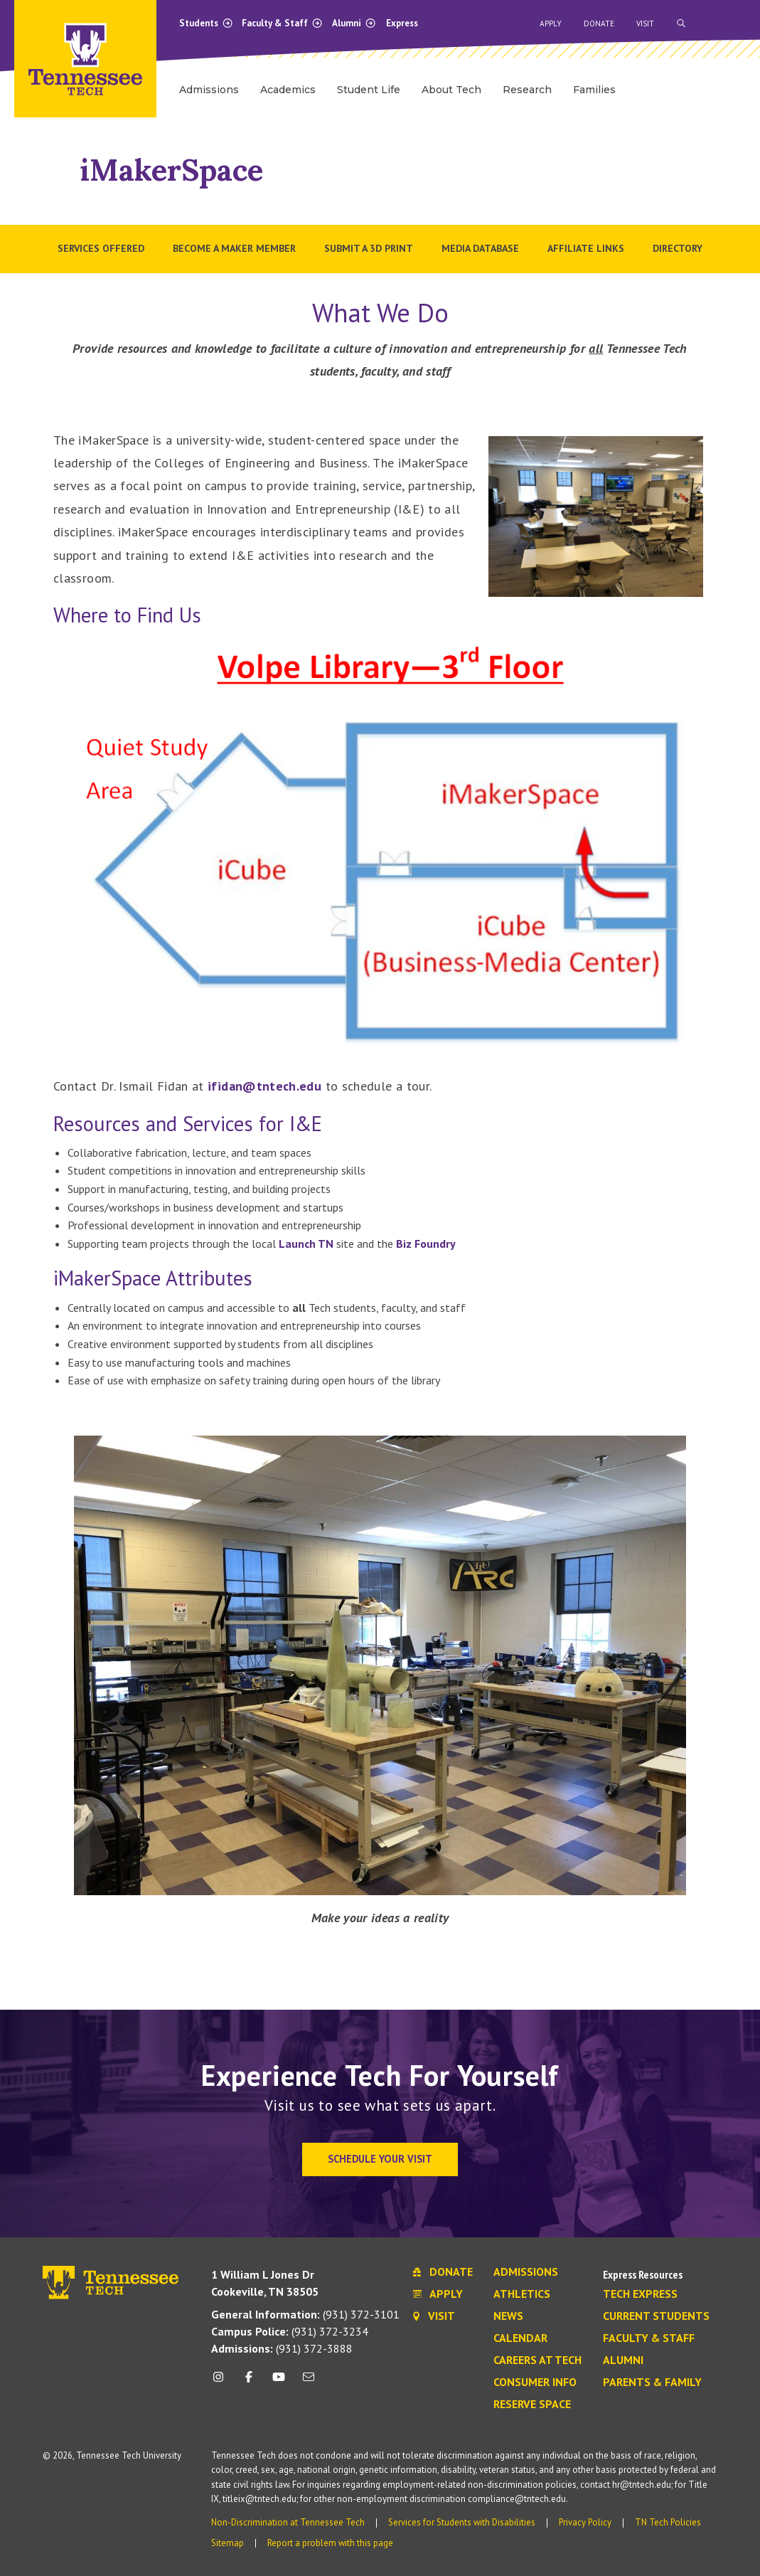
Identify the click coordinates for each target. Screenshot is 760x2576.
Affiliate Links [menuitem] (585, 248)
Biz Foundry (426, 1243)
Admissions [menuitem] (209, 89)
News (508, 2316)
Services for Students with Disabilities (461, 2522)
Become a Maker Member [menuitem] (234, 248)
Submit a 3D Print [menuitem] (368, 248)
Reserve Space (532, 2404)
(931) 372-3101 (305, 2314)
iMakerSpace (171, 170)
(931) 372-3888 (282, 2348)
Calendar (520, 2338)
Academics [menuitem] (288, 89)
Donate (599, 23)
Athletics (521, 2294)
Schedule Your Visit (380, 2159)
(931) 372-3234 (289, 2331)
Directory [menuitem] (677, 248)
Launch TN (306, 1243)
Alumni (354, 23)
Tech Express (640, 2294)
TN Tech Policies (668, 2522)
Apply (551, 23)
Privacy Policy (585, 2522)
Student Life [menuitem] (368, 89)
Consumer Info (535, 2382)
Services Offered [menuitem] (101, 248)
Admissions (525, 2272)
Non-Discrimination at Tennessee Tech (288, 2522)
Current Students (656, 2316)
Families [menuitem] (594, 89)
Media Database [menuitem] (480, 248)
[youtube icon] (279, 2382)
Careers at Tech (537, 2360)
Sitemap (227, 2543)
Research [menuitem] (527, 89)
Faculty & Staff (282, 23)
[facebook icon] (248, 2382)
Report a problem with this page (330, 2543)
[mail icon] (308, 2382)
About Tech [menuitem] (451, 89)
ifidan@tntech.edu (264, 1086)
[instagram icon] (222, 2382)
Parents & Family (652, 2382)
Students (206, 23)
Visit (645, 23)
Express (402, 23)
